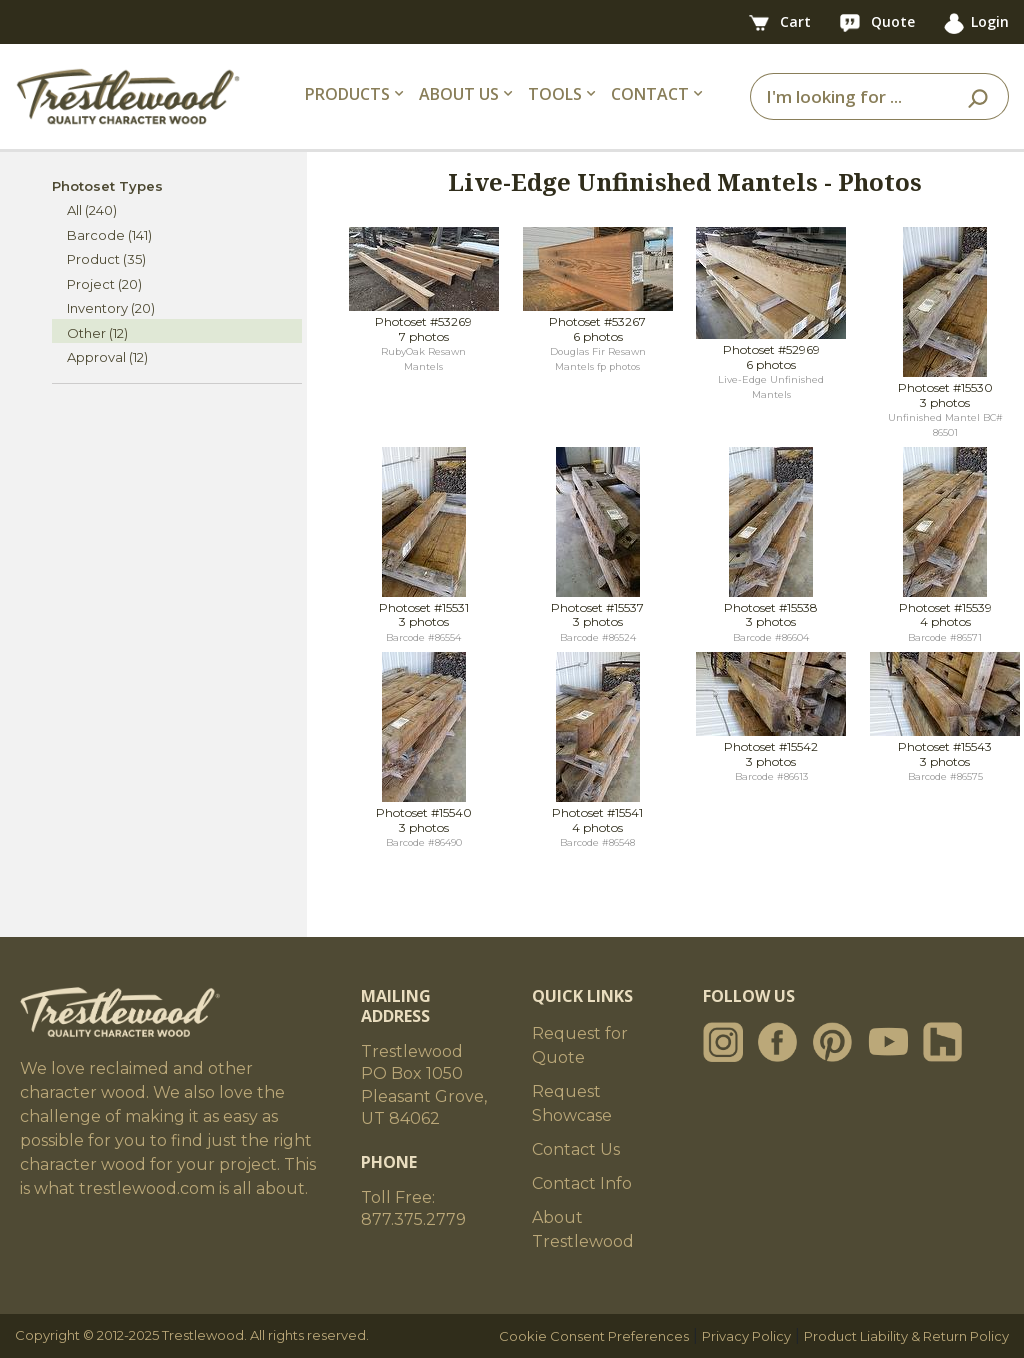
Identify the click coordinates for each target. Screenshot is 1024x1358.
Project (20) (104, 284)
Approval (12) (107, 357)
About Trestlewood (583, 1229)
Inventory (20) (111, 308)
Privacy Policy (746, 1336)
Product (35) (106, 259)
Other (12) (97, 333)
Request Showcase (572, 1103)
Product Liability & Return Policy (906, 1336)
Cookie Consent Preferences (594, 1336)
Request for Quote (580, 1045)
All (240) (92, 210)
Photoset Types (107, 186)
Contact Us (576, 1149)
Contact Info (582, 1183)
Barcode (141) (109, 235)
